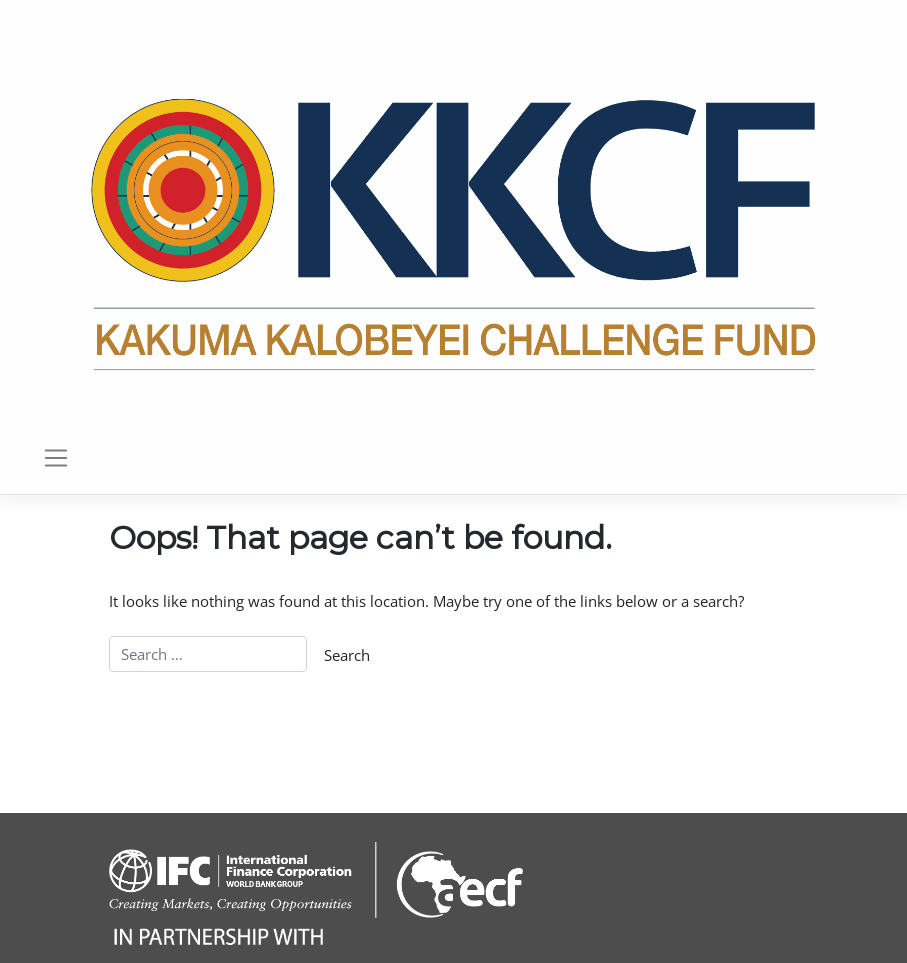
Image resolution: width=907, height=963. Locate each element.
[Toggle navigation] (55, 458)
